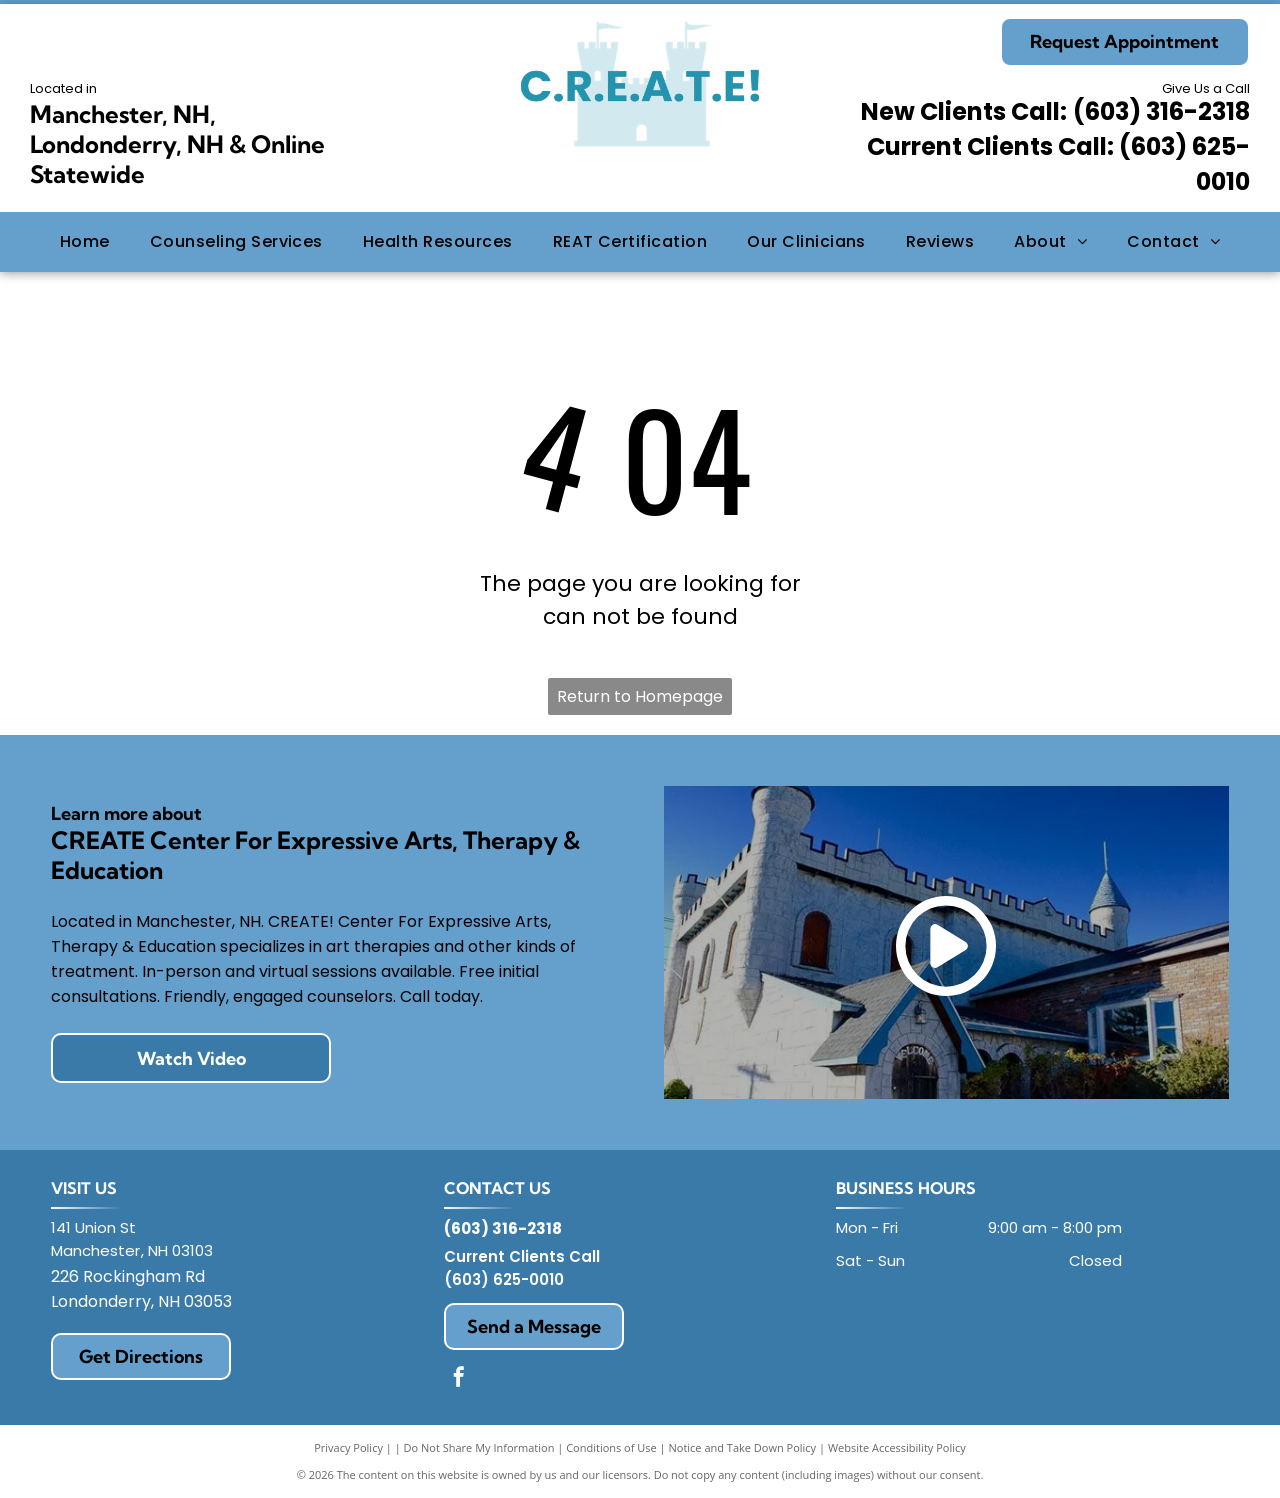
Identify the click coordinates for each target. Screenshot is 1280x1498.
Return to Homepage (640, 696)
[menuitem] (85, 242)
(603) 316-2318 (1161, 111)
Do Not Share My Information (479, 1447)
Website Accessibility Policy (897, 1447)
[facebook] (459, 1379)
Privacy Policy (348, 1447)
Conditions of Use (611, 1447)
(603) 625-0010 (504, 1279)
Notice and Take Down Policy (743, 1447)
